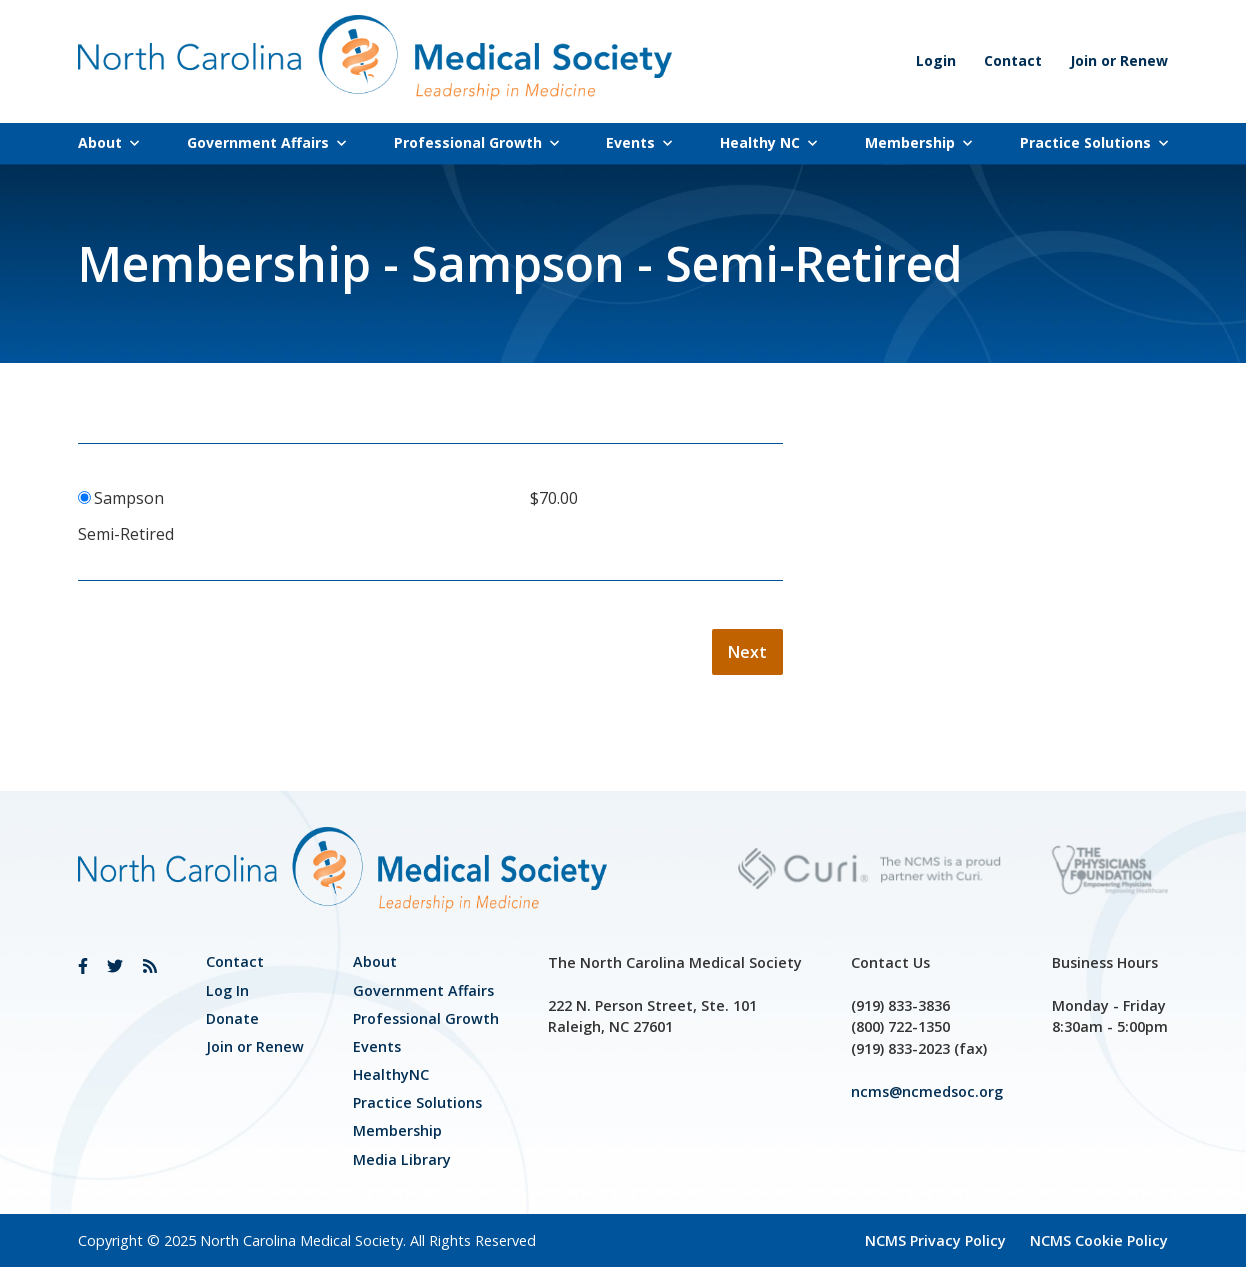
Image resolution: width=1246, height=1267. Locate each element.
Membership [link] (918, 142)
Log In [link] (227, 990)
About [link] (108, 142)
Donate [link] (232, 1018)
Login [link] (936, 60)
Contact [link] (1013, 60)
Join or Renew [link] (1119, 60)
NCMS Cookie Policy (1099, 1240)
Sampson (129, 498)
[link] (83, 966)
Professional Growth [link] (476, 142)
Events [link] (639, 142)
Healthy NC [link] (768, 142)
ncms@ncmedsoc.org (927, 1091)
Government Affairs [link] (266, 142)
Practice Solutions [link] (1094, 142)
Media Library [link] (402, 1159)
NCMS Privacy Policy (935, 1240)
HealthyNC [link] (391, 1074)
